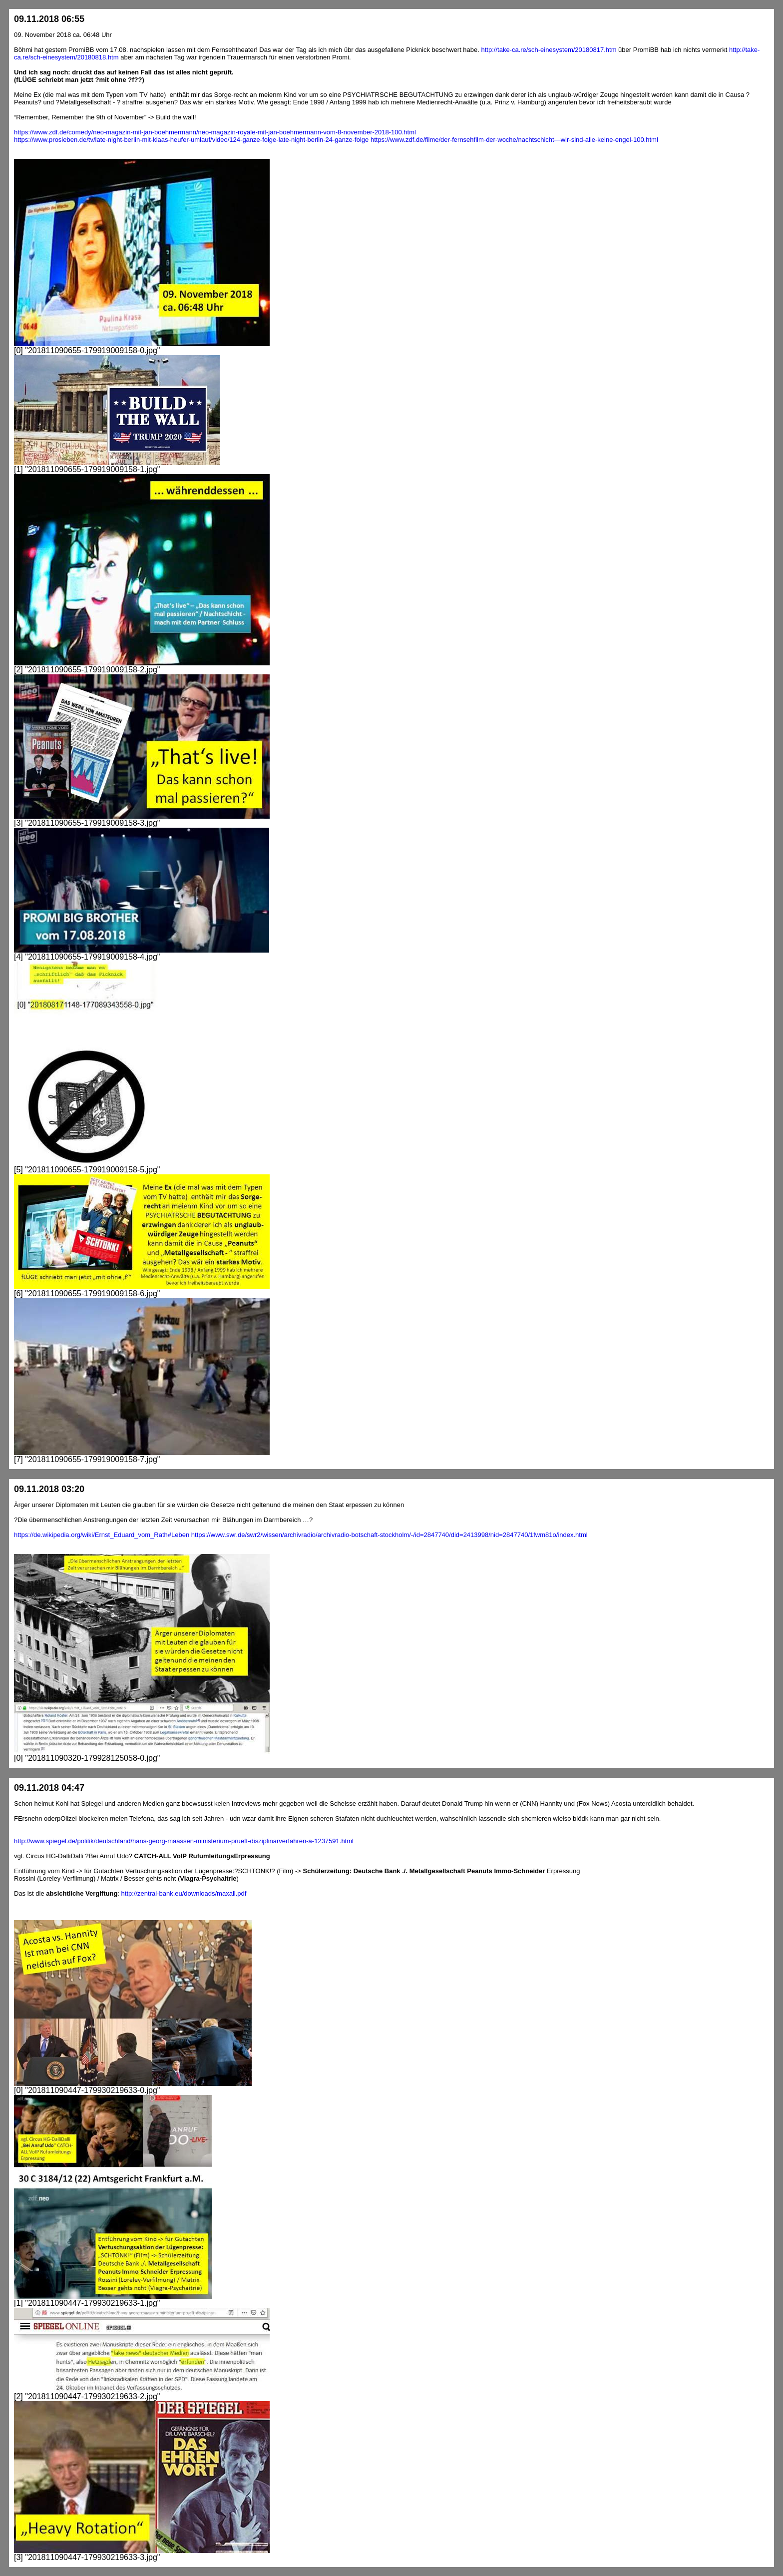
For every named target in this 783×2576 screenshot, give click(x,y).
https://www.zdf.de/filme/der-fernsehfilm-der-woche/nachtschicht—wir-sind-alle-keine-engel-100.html (514, 139)
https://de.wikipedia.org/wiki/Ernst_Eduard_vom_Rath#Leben (101, 1535)
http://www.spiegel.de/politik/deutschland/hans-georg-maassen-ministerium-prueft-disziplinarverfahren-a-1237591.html (184, 1841)
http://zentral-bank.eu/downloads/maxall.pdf (184, 1893)
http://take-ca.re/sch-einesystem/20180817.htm (549, 49)
